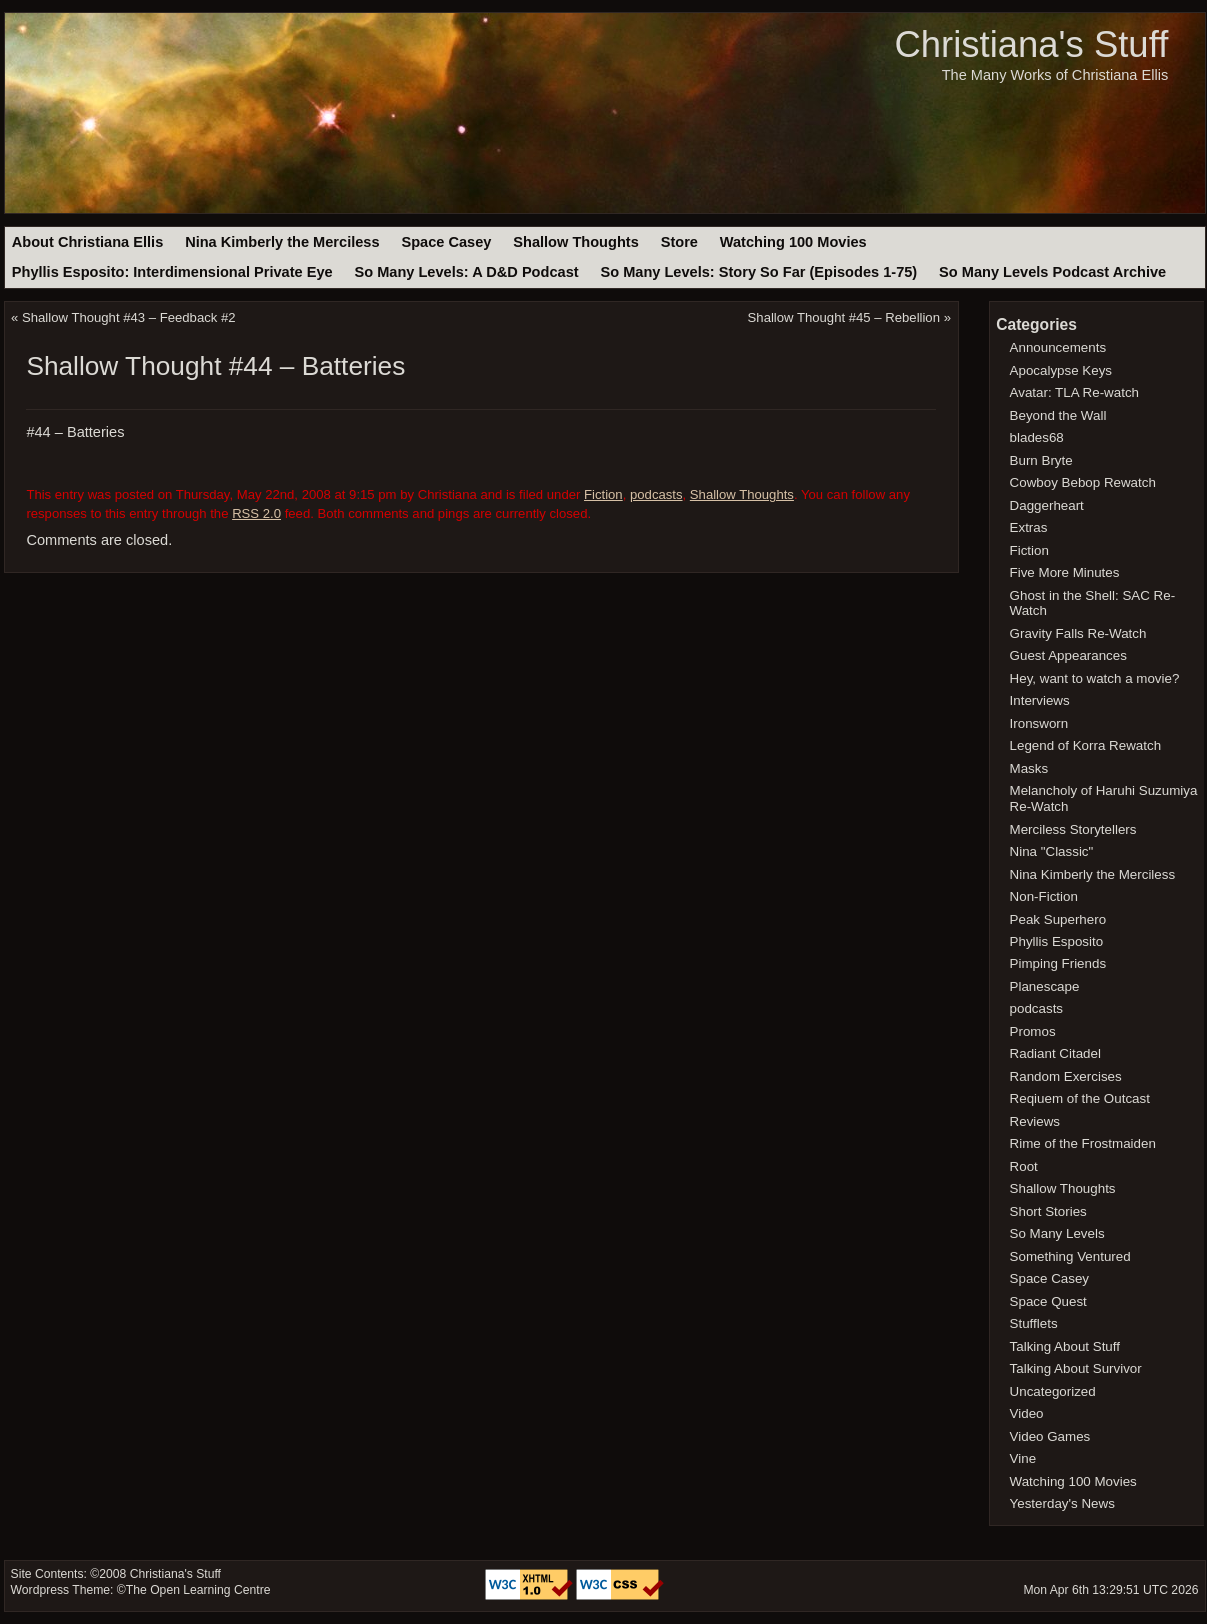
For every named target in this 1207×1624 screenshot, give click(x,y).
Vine (1023, 1458)
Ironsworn (1039, 723)
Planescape (1045, 986)
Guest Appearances (1068, 655)
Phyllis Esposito (1057, 941)
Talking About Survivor (1076, 1368)
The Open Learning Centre (198, 1590)
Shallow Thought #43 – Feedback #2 (129, 317)
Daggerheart (1047, 505)
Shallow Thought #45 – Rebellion (844, 317)
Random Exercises (1066, 1076)
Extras (1029, 527)
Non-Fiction (1044, 896)
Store (679, 242)
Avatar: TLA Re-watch (1074, 392)
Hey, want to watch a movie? (1095, 678)
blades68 (1037, 437)
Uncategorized (1053, 1391)
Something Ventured (1070, 1256)
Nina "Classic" (1052, 851)
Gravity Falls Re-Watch (1078, 633)
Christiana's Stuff (1031, 44)
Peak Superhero (1058, 919)
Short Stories (1048, 1211)
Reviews (1035, 1121)
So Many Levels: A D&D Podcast (466, 272)
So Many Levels (1057, 1233)
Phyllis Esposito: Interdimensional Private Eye (172, 272)
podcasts (656, 494)
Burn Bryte (1041, 460)
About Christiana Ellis (87, 242)
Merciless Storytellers (1073, 829)
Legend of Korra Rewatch (1086, 745)
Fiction (603, 494)
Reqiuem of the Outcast (1080, 1098)
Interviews (1040, 700)
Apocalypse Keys (1061, 370)
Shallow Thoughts (576, 242)
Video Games (1050, 1436)
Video (1027, 1413)
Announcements (1058, 347)
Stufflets (1034, 1323)
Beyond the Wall (1058, 415)
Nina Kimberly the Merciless (282, 242)
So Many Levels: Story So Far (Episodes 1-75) (758, 272)
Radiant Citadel (1055, 1053)
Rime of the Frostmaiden (1083, 1143)
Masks (1029, 768)
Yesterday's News (1062, 1503)
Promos (1033, 1031)
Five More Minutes (1065, 572)
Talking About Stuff (1065, 1346)
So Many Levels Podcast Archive (1052, 272)
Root (1024, 1166)
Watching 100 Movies (793, 242)
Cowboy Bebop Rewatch (1083, 482)
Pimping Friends (1058, 963)
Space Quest (1048, 1301)
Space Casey (446, 242)
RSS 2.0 (256, 513)
